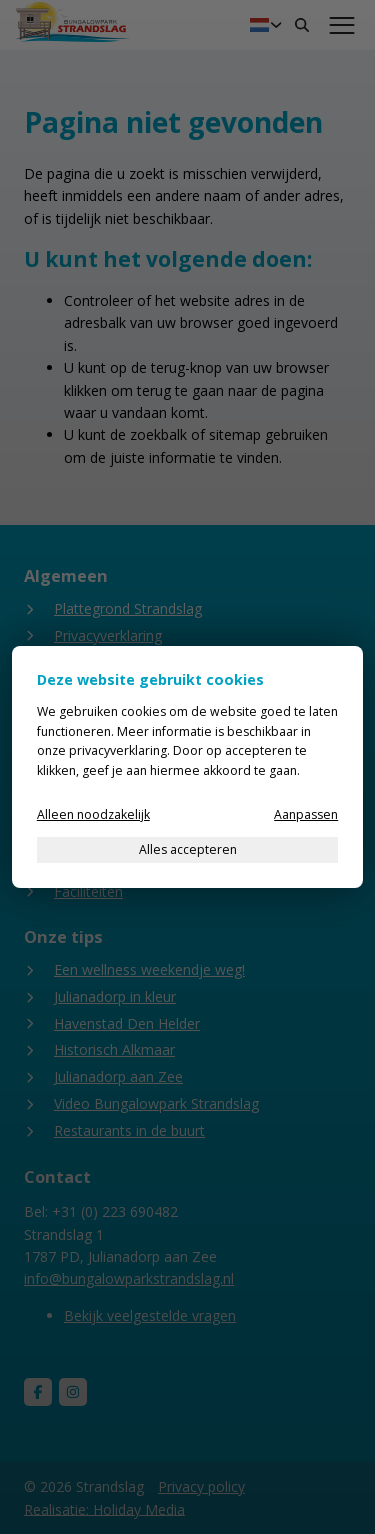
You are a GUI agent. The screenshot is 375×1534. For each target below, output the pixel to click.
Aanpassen (306, 814)
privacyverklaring (118, 750)
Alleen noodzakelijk (93, 814)
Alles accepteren (188, 849)
